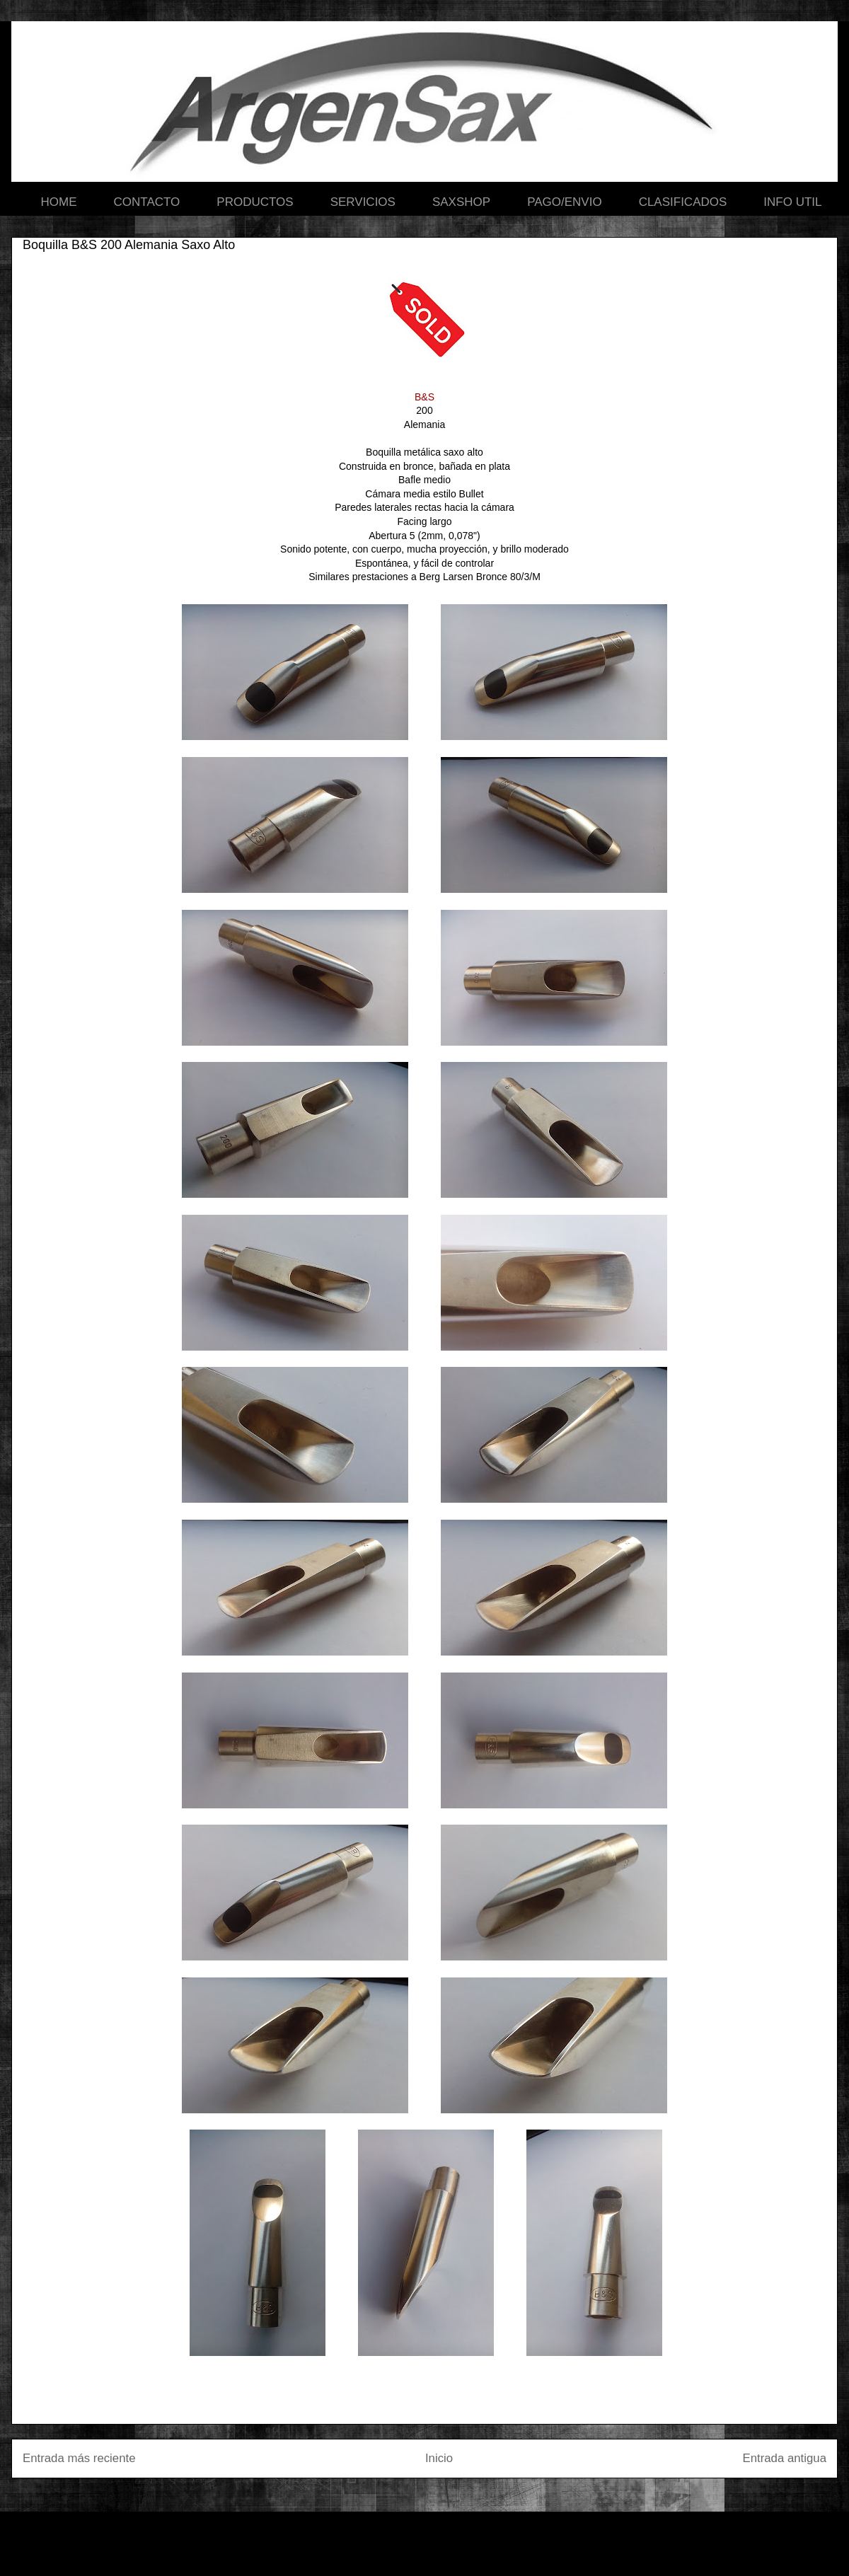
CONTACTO (147, 202)
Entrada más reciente (79, 2458)
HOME (59, 202)
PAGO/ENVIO (564, 202)
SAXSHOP (461, 202)
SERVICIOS (362, 202)
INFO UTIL (792, 202)
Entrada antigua (785, 2458)
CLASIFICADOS (683, 202)
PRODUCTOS (254, 202)
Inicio (439, 2458)
